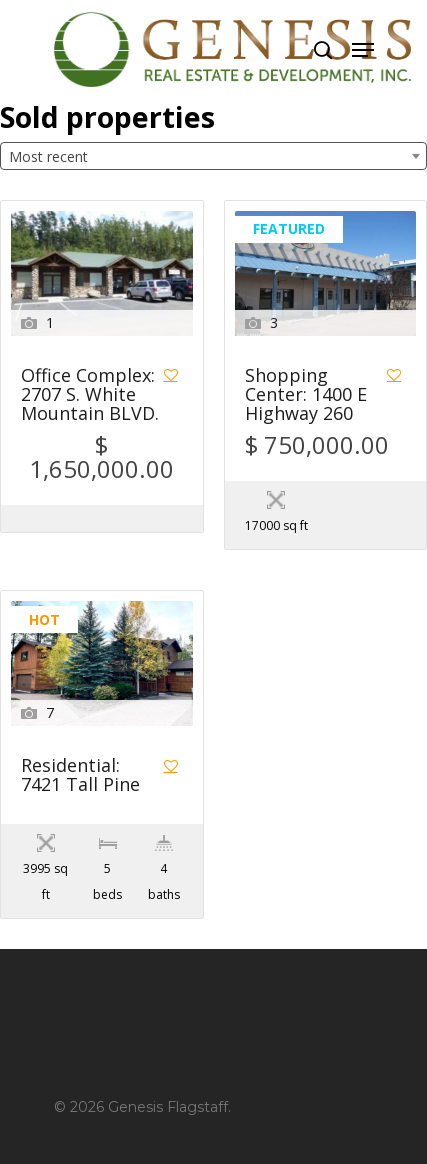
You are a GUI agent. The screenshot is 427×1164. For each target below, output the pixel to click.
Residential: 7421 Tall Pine (80, 776)
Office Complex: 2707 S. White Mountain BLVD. (90, 395)
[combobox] (213, 156)
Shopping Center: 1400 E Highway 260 (306, 395)
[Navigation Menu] (363, 50)
